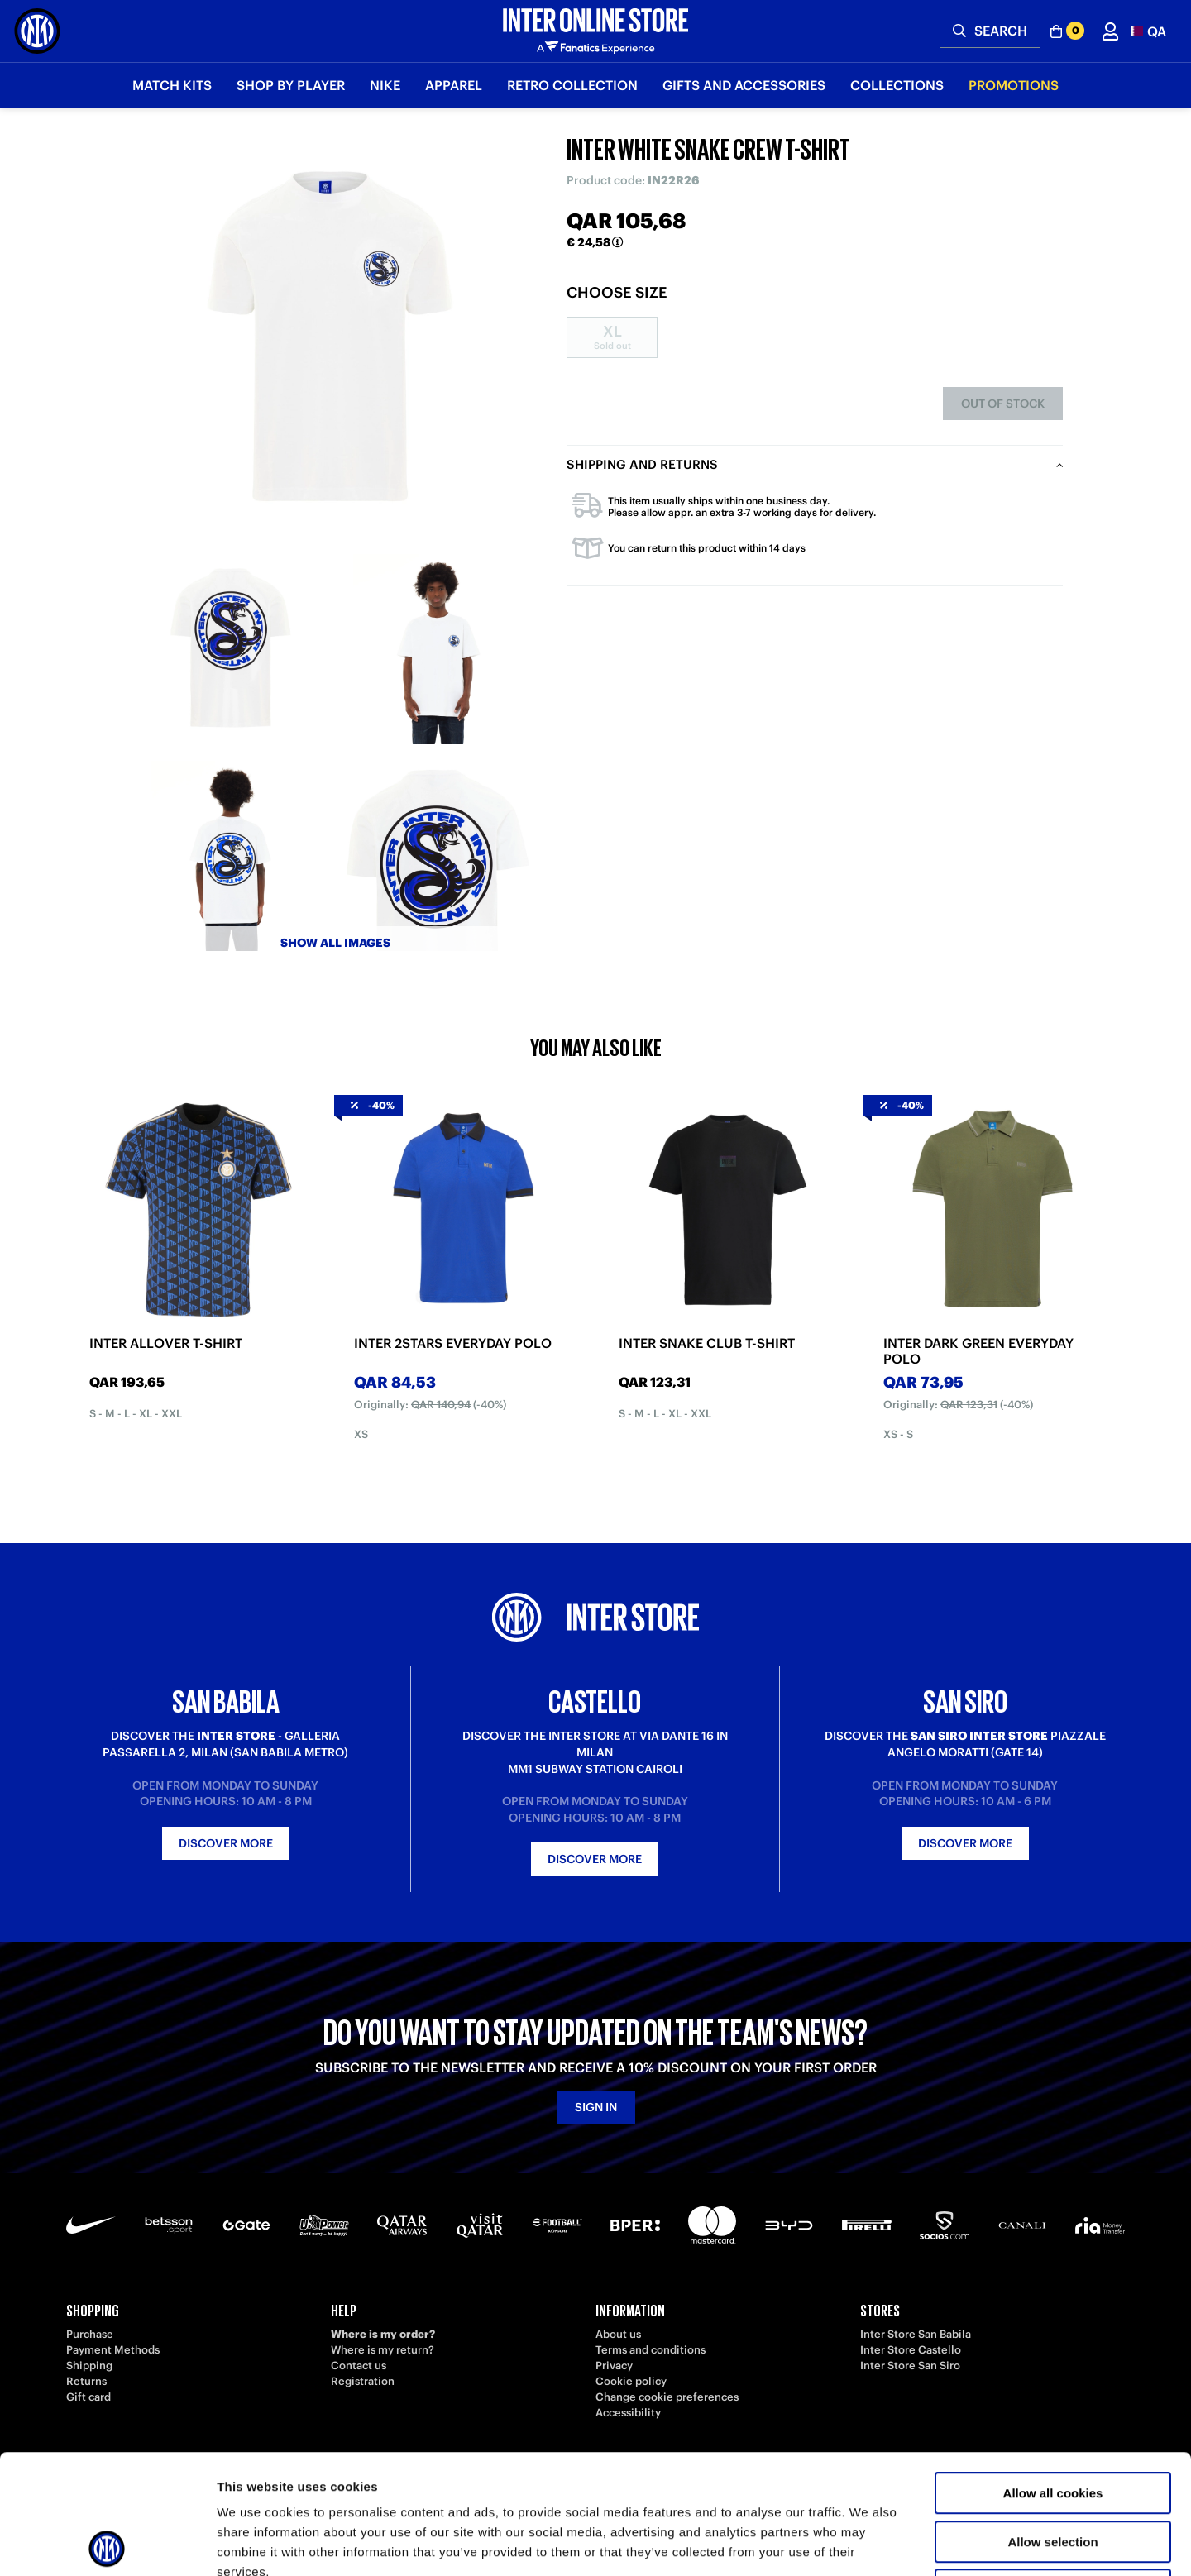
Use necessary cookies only (1053, 2471)
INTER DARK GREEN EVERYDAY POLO (978, 1351)
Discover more (226, 1843)
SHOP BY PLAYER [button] (291, 85)
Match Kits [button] (172, 85)
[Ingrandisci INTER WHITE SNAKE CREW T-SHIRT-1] (231, 649)
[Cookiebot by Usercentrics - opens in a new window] (107, 2543)
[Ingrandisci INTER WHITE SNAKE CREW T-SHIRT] (334, 339)
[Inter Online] (37, 31)
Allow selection (1052, 2423)
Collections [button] (897, 85)
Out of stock (1003, 403)
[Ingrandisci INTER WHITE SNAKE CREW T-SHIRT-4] (438, 856)
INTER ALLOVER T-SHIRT (165, 1343)
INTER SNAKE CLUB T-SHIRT (707, 1343)
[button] (1148, 31)
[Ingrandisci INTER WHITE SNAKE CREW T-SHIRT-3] (231, 856)
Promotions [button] (1014, 85)
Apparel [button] (453, 85)
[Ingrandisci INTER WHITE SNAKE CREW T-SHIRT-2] (438, 649)
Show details (868, 2543)
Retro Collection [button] (572, 85)
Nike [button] (385, 85)
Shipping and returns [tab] (642, 464)
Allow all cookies (1053, 2374)
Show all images (335, 942)
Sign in (596, 2107)
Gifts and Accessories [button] (743, 85)
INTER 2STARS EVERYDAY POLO (453, 1343)
